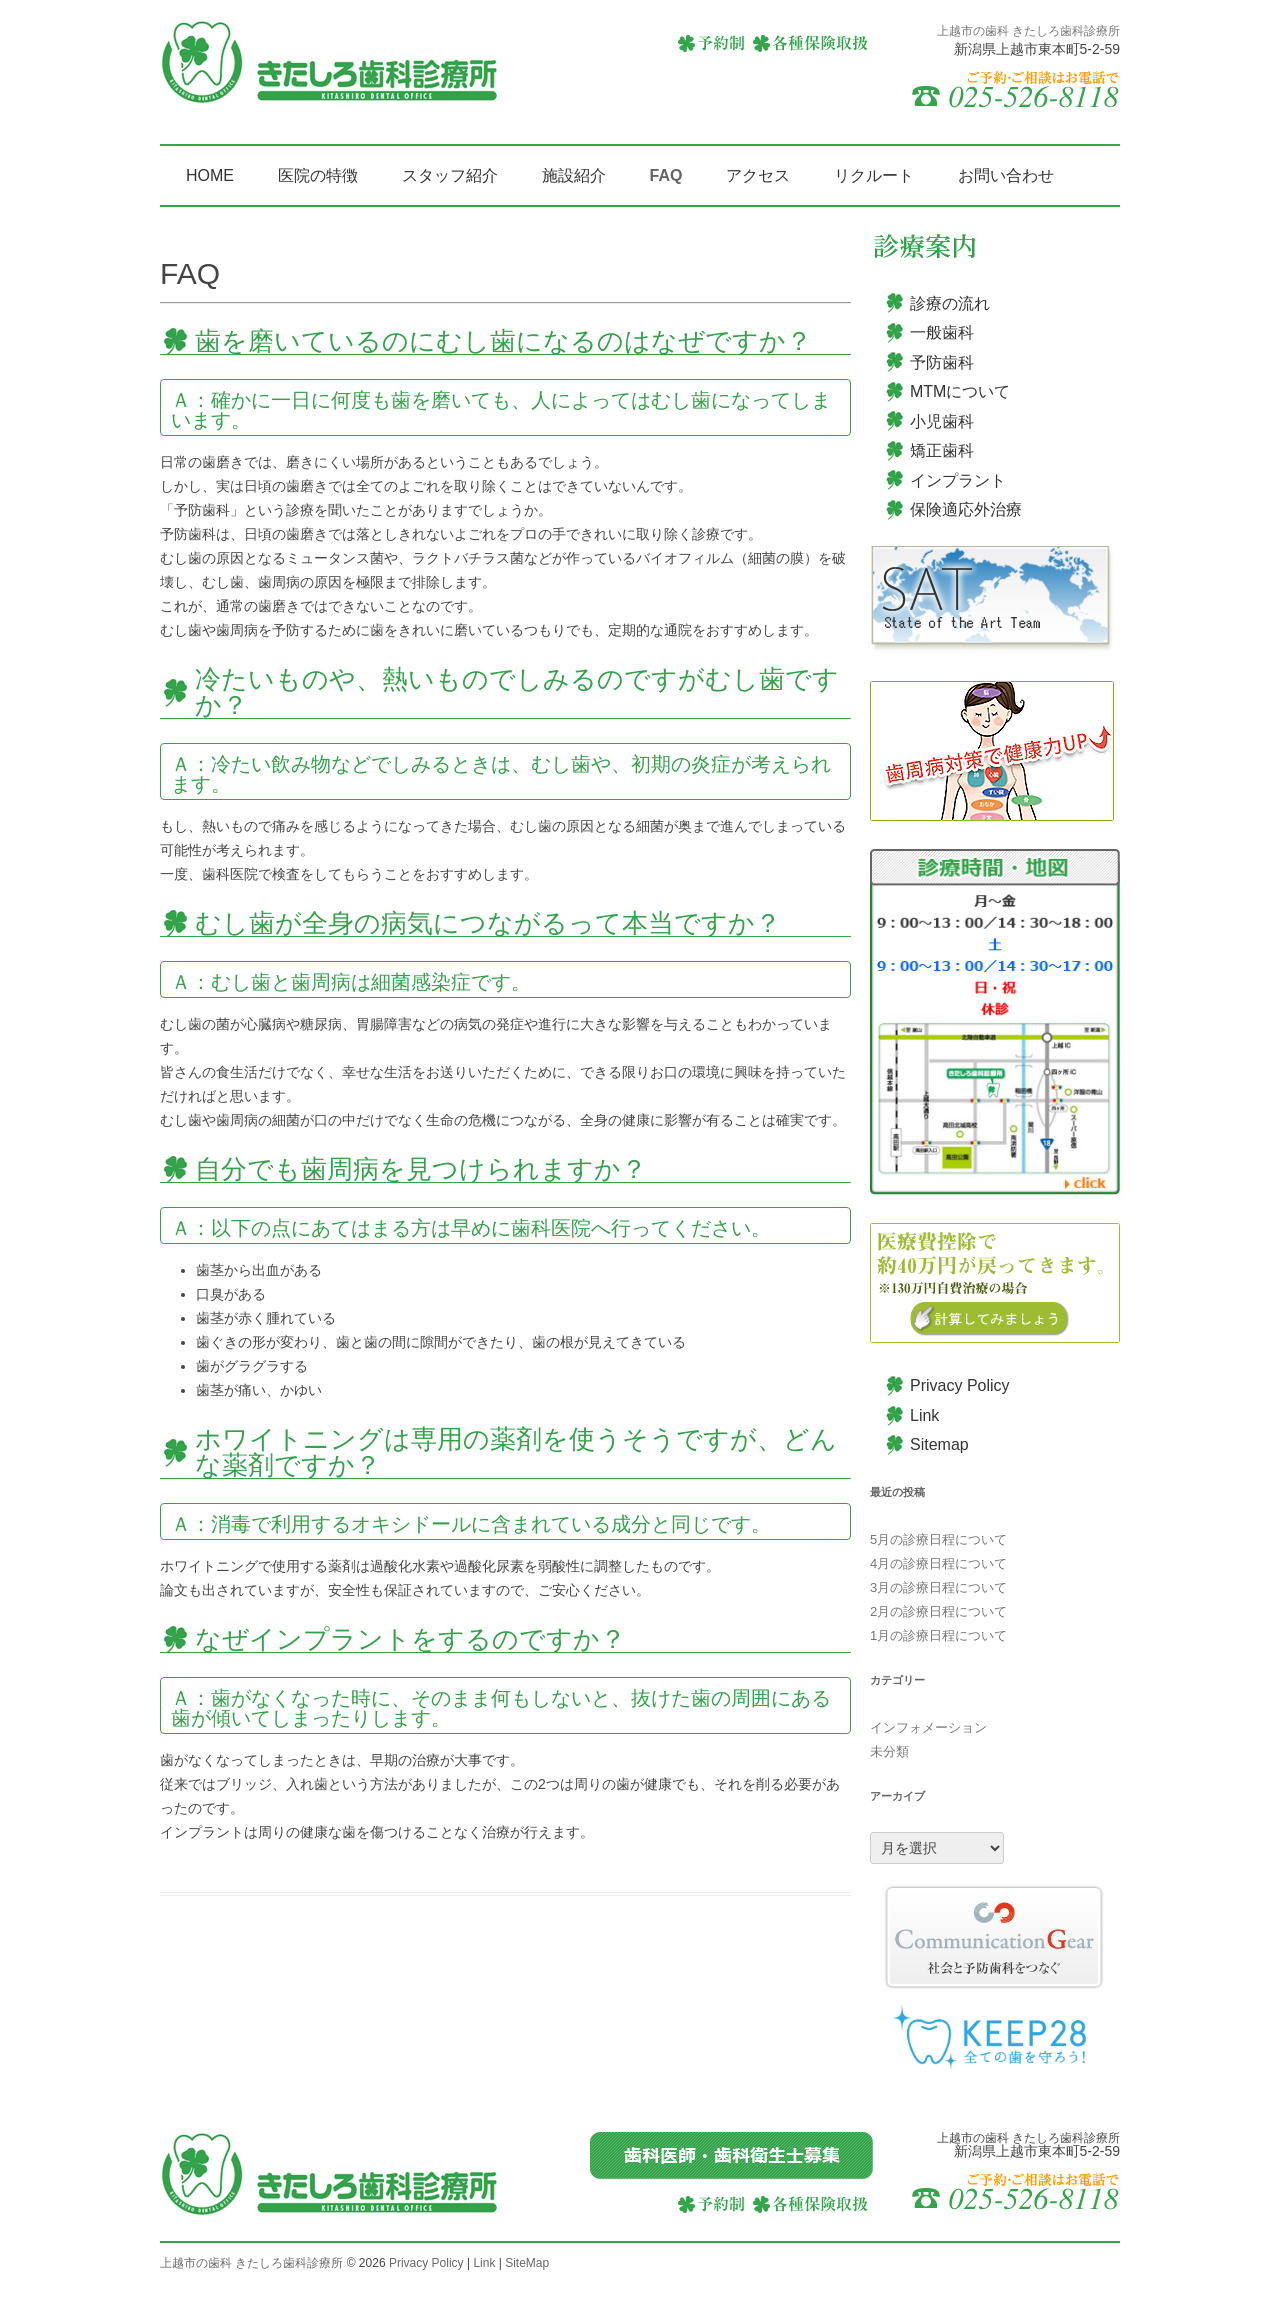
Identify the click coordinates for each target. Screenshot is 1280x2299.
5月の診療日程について (938, 1539)
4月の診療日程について (938, 1563)
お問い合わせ (1006, 175)
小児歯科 (942, 421)
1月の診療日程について (938, 1635)
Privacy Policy (960, 1385)
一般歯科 (942, 332)
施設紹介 (574, 175)
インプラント (958, 480)
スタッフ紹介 (450, 175)
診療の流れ (950, 303)
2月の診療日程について (938, 1611)
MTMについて (960, 391)
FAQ (666, 175)
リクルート (874, 175)
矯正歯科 (942, 450)
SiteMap (527, 2263)
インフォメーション (928, 1727)
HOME (210, 175)
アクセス (758, 175)
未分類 (889, 1751)
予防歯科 (942, 362)
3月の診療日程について (938, 1587)
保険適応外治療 (966, 509)
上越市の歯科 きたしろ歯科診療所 (251, 2263)
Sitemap (939, 1444)
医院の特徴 (318, 175)
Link (924, 1415)
